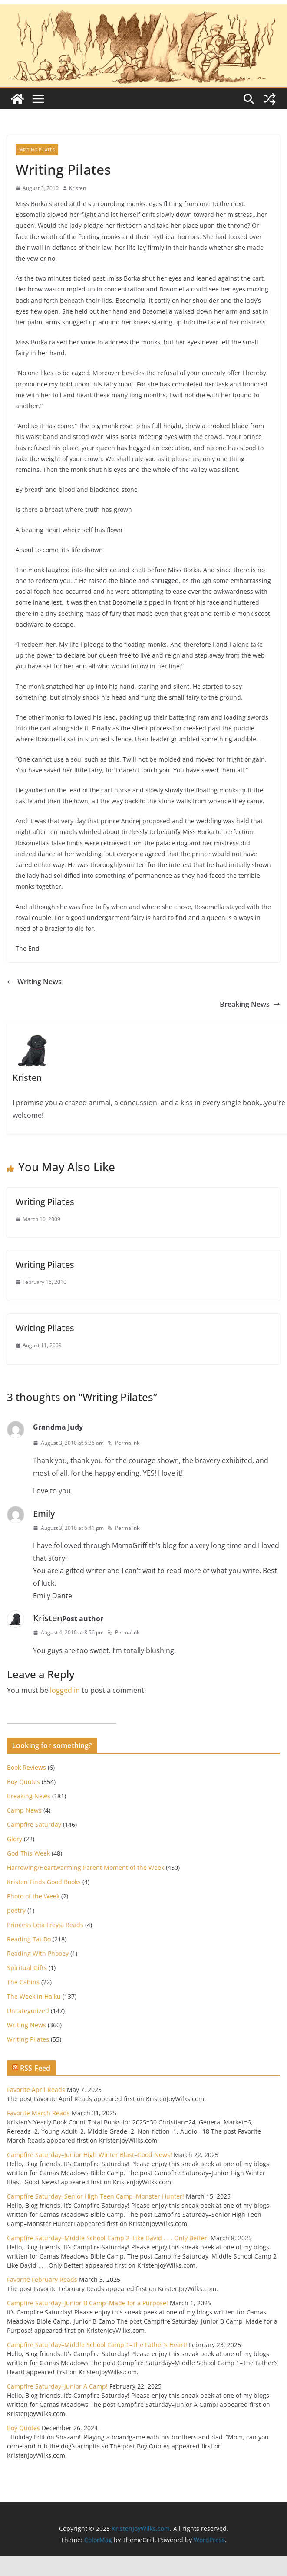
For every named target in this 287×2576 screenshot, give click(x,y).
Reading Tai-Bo (29, 1939)
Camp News (24, 1810)
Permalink (123, 1443)
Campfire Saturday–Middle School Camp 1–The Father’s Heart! (97, 2344)
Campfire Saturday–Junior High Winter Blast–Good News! (89, 2154)
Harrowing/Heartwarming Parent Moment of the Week (85, 1867)
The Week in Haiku (34, 1996)
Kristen (77, 188)
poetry (16, 1910)
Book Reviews (26, 1767)
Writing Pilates (37, 150)
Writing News (34, 981)
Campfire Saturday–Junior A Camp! (57, 2386)
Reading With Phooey (38, 1953)
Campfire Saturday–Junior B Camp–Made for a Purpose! (87, 2303)
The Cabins (23, 1982)
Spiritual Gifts (27, 1968)
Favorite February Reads (42, 2279)
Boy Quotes (23, 1781)
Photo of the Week (33, 1896)
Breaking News (250, 1004)
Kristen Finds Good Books (44, 1882)
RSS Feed (35, 2068)
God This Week (28, 1853)
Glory (14, 1839)
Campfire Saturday (34, 1824)
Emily (44, 1513)
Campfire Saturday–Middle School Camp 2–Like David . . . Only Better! (108, 2238)
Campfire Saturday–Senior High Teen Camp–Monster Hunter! (95, 2196)
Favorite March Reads (38, 2113)
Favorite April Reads (36, 2089)
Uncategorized (28, 2010)
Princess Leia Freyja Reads (45, 1925)
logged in (65, 1690)
